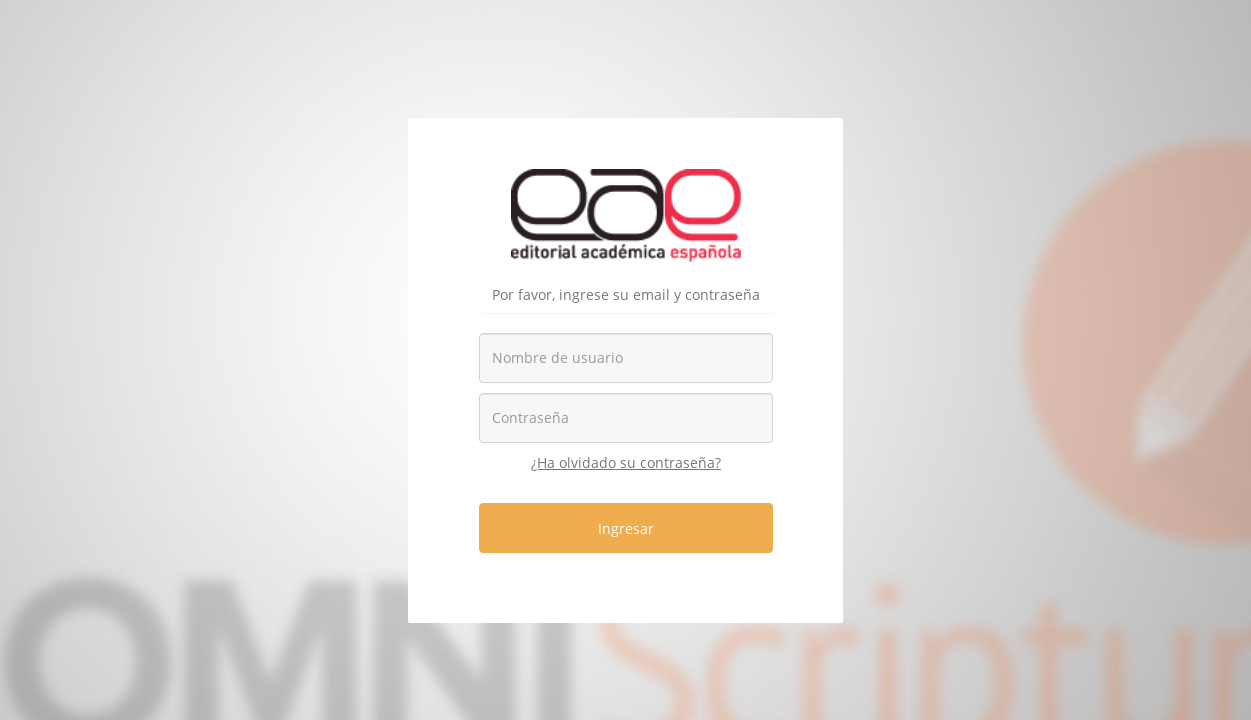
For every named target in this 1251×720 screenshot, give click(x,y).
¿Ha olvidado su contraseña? (626, 462)
